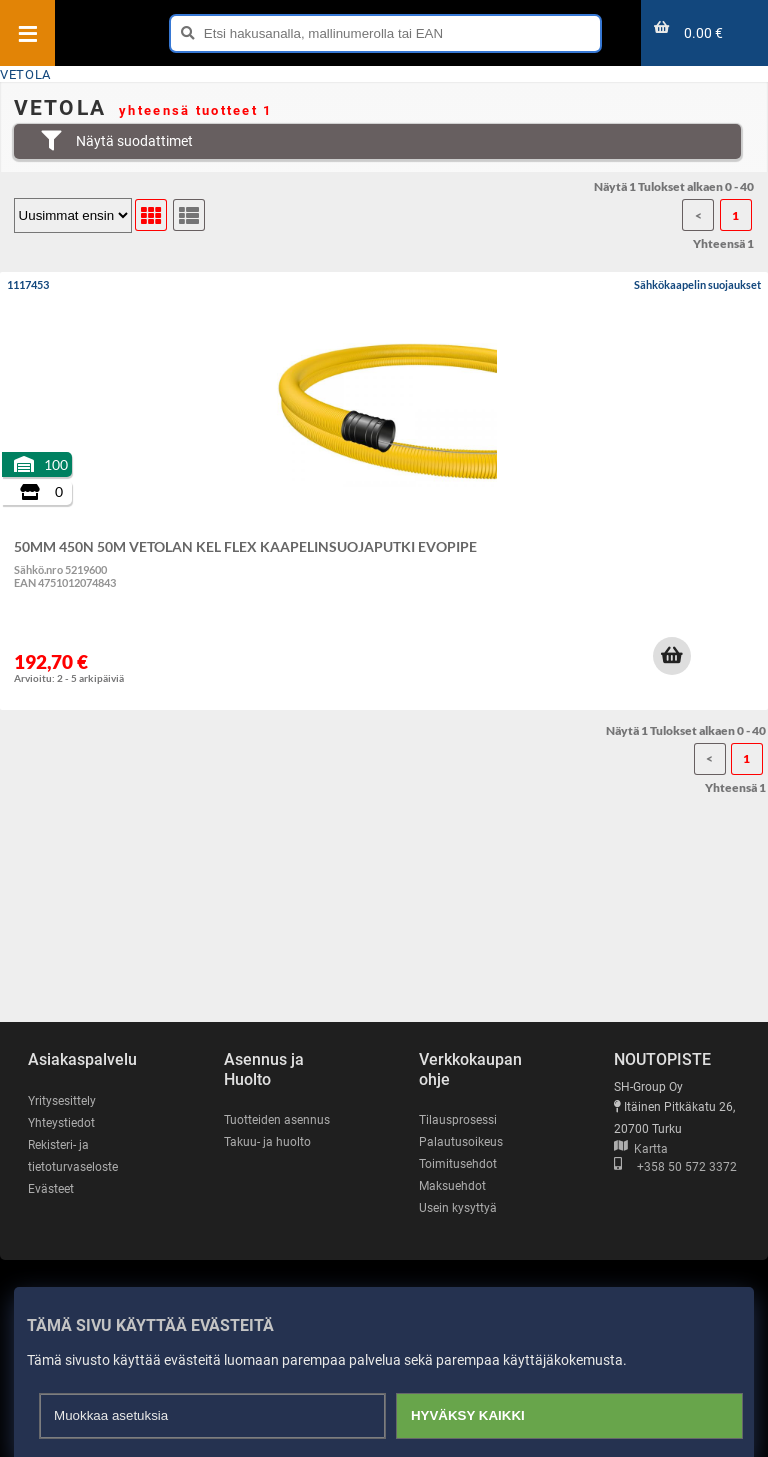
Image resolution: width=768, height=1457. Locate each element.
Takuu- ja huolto (267, 1142)
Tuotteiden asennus (277, 1120)
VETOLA (25, 74)
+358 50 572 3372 (675, 1167)
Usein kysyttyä (458, 1208)
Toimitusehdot (458, 1164)
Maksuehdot (452, 1186)
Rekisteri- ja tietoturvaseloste (73, 1156)
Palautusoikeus (461, 1142)
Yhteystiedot (61, 1123)
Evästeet (51, 1189)
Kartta (641, 1149)
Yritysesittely (62, 1101)
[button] (672, 656)
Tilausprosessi (458, 1120)
